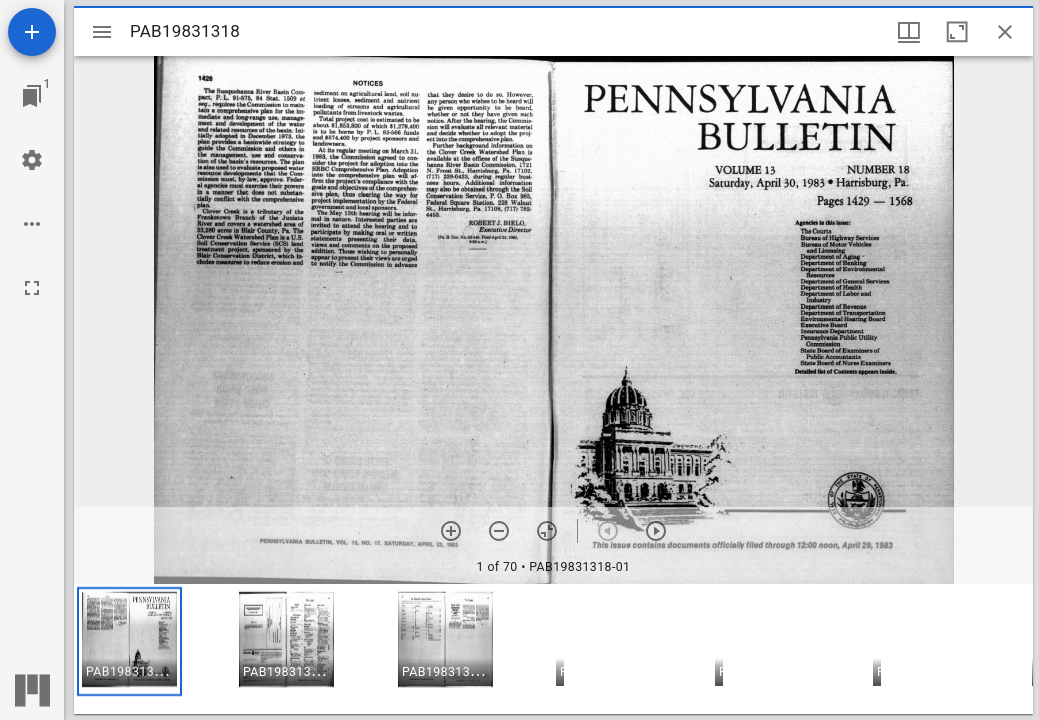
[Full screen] (32, 288)
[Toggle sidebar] (102, 32)
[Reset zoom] (547, 531)
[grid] (553, 649)
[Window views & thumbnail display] (909, 32)
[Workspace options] (32, 224)
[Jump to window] (32, 96)
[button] (129, 641)
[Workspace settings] (32, 160)
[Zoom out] (499, 531)
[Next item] (656, 531)
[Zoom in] (451, 531)
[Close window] (1005, 32)
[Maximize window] (957, 32)
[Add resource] (32, 32)
